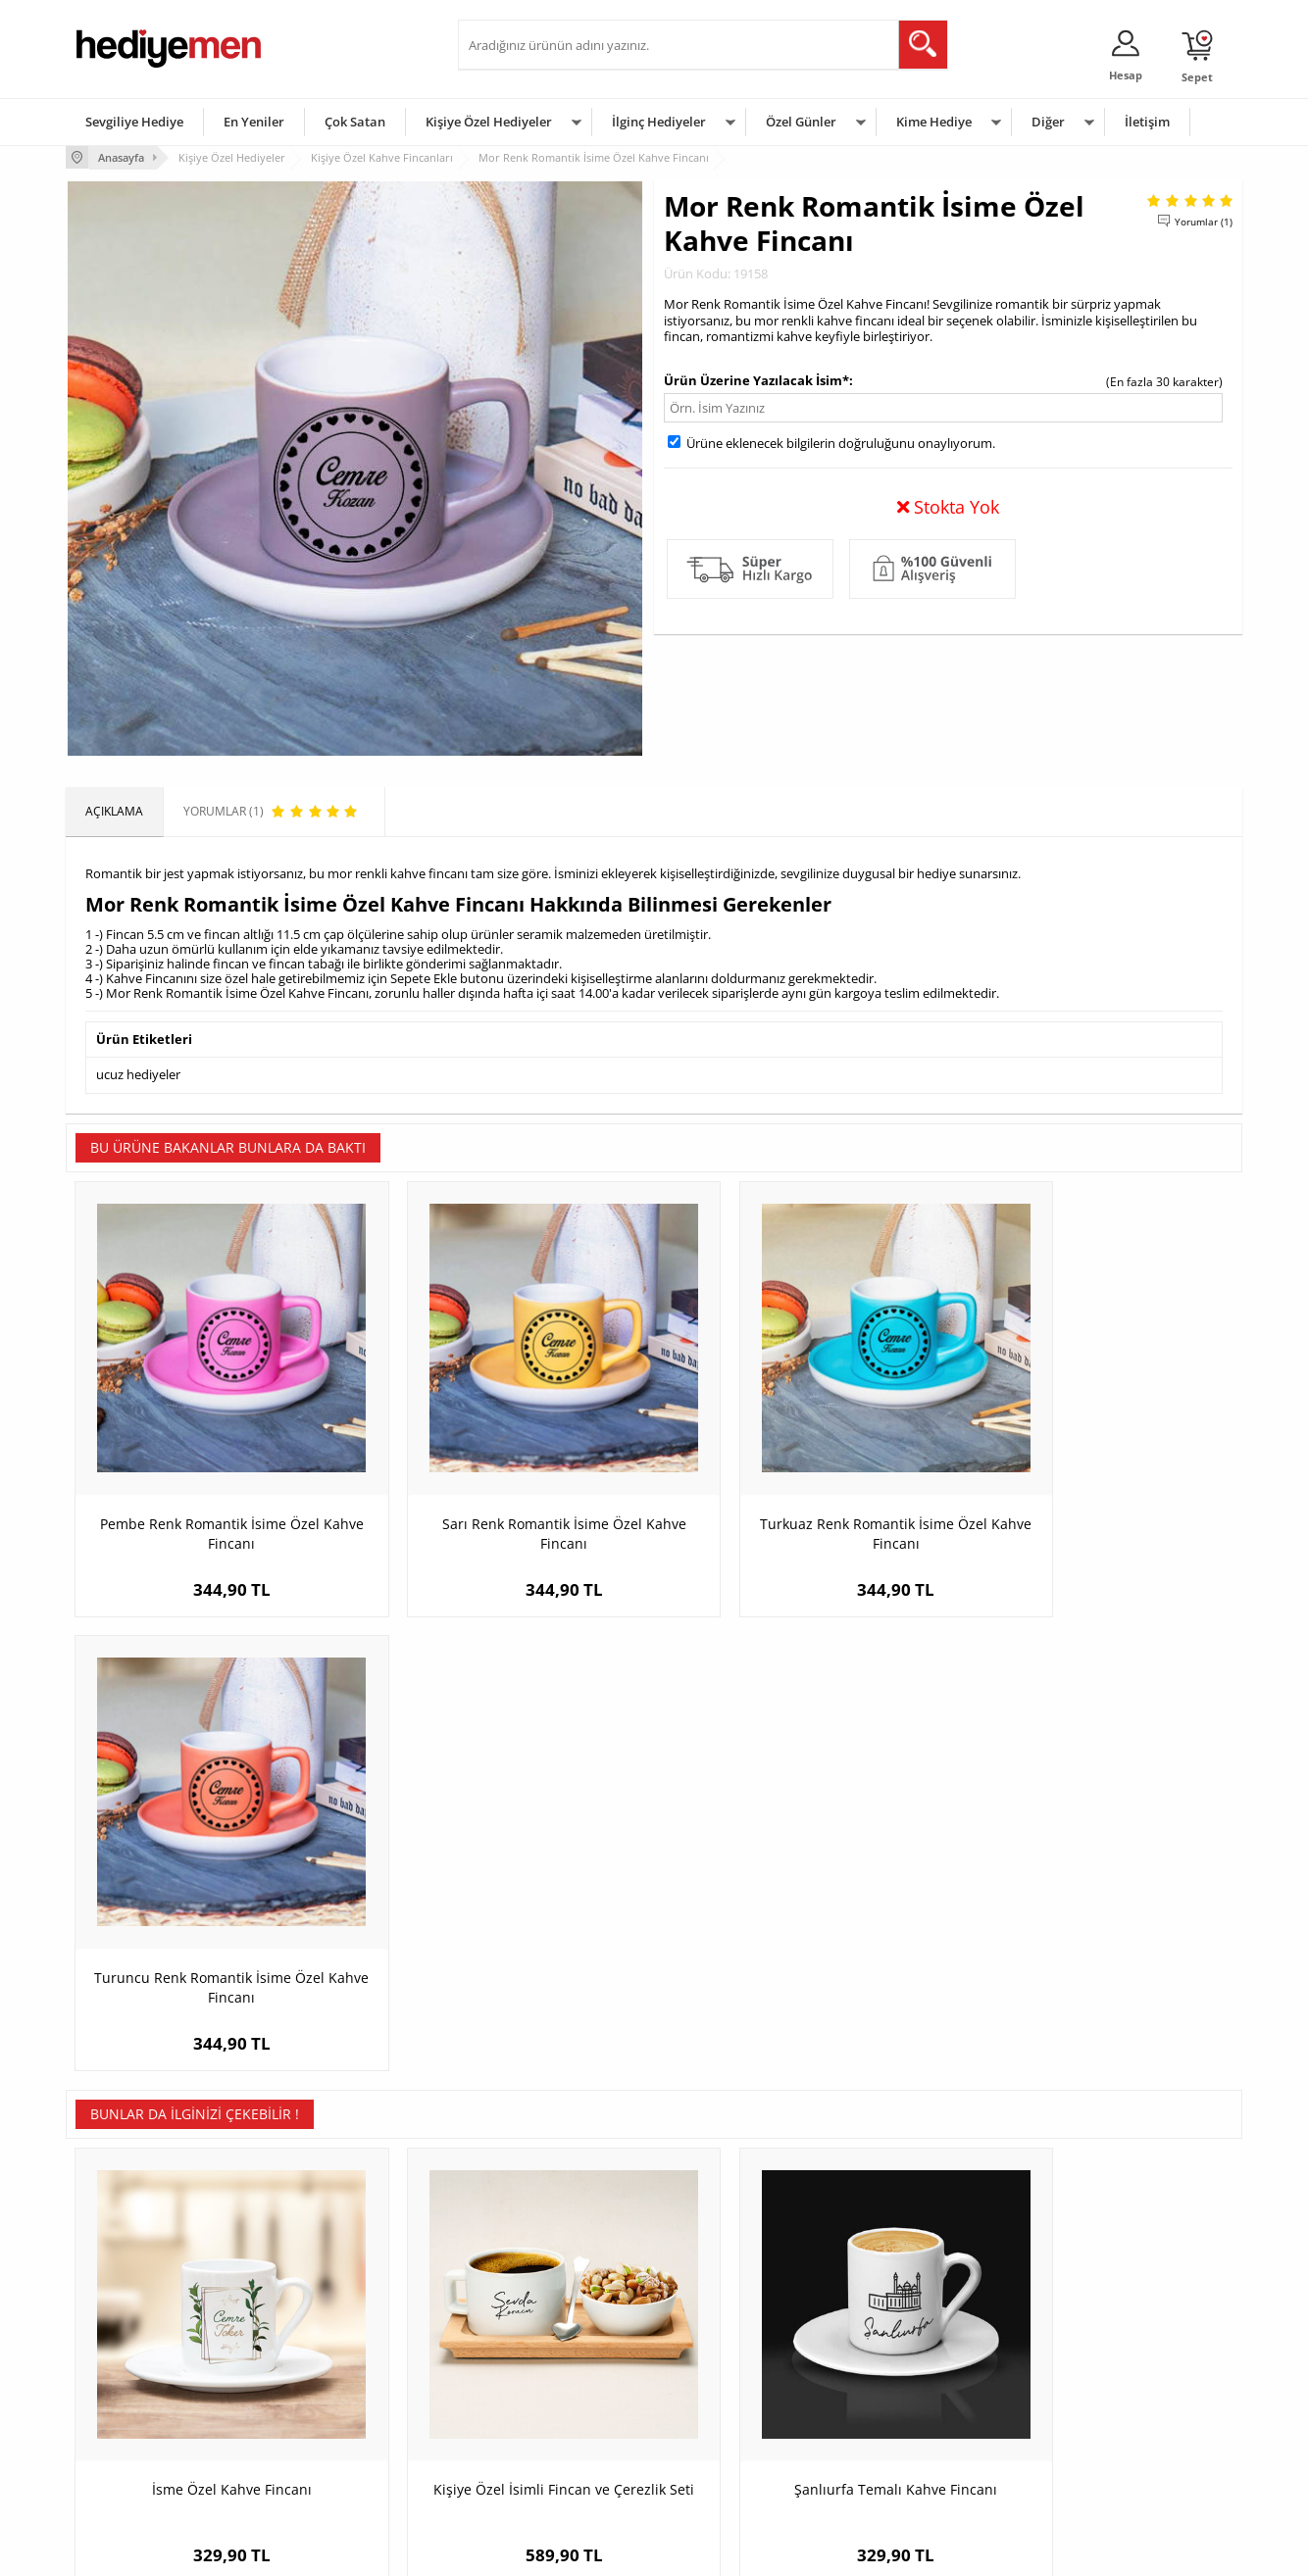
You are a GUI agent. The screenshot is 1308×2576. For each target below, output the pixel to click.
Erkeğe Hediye (899, 2320)
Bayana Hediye (901, 2350)
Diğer (1048, 121)
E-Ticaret (594, 2551)
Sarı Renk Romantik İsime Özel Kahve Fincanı (507, 1492)
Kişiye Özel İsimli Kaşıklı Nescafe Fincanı (1095, 1967)
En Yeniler (254, 121)
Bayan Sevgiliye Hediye (531, 2438)
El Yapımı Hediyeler (324, 2409)
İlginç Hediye (895, 2467)
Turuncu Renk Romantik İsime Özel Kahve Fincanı (1096, 1492)
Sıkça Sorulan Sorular (133, 2467)
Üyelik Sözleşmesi (124, 2350)
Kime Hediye (934, 121)
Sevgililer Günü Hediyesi (730, 2320)
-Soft (551, 2551)
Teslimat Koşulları (124, 2320)
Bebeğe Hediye (901, 2409)
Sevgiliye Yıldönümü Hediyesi (547, 2467)
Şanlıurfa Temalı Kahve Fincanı (801, 1957)
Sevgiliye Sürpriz (317, 2438)
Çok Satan (355, 121)
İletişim (1147, 121)
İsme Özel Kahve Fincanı (213, 1957)
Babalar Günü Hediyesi (726, 2467)
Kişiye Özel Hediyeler (489, 121)
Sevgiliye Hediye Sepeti (531, 2350)
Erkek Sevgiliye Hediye (529, 2409)
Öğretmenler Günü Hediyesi (740, 2438)
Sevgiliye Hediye (134, 121)
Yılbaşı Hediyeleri (711, 2379)
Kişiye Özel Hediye (322, 2320)
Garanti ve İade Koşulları (142, 2409)
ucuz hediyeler (138, 1073)
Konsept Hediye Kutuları (533, 2320)
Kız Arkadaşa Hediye (327, 2379)
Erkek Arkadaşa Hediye (335, 2350)
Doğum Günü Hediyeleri (729, 2350)
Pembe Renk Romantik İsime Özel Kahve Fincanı (213, 1492)
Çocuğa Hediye (901, 2379)
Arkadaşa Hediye (906, 2438)
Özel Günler (801, 121)
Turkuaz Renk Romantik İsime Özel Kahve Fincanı (801, 1492)
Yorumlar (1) (1204, 220)
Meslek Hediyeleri (321, 2467)
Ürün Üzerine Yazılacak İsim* (756, 379)
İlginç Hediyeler (659, 121)
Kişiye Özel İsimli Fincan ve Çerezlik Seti (507, 1967)
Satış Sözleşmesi (121, 2379)
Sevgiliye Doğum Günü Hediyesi (554, 2379)
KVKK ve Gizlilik (116, 2438)
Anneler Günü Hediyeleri (731, 2409)
